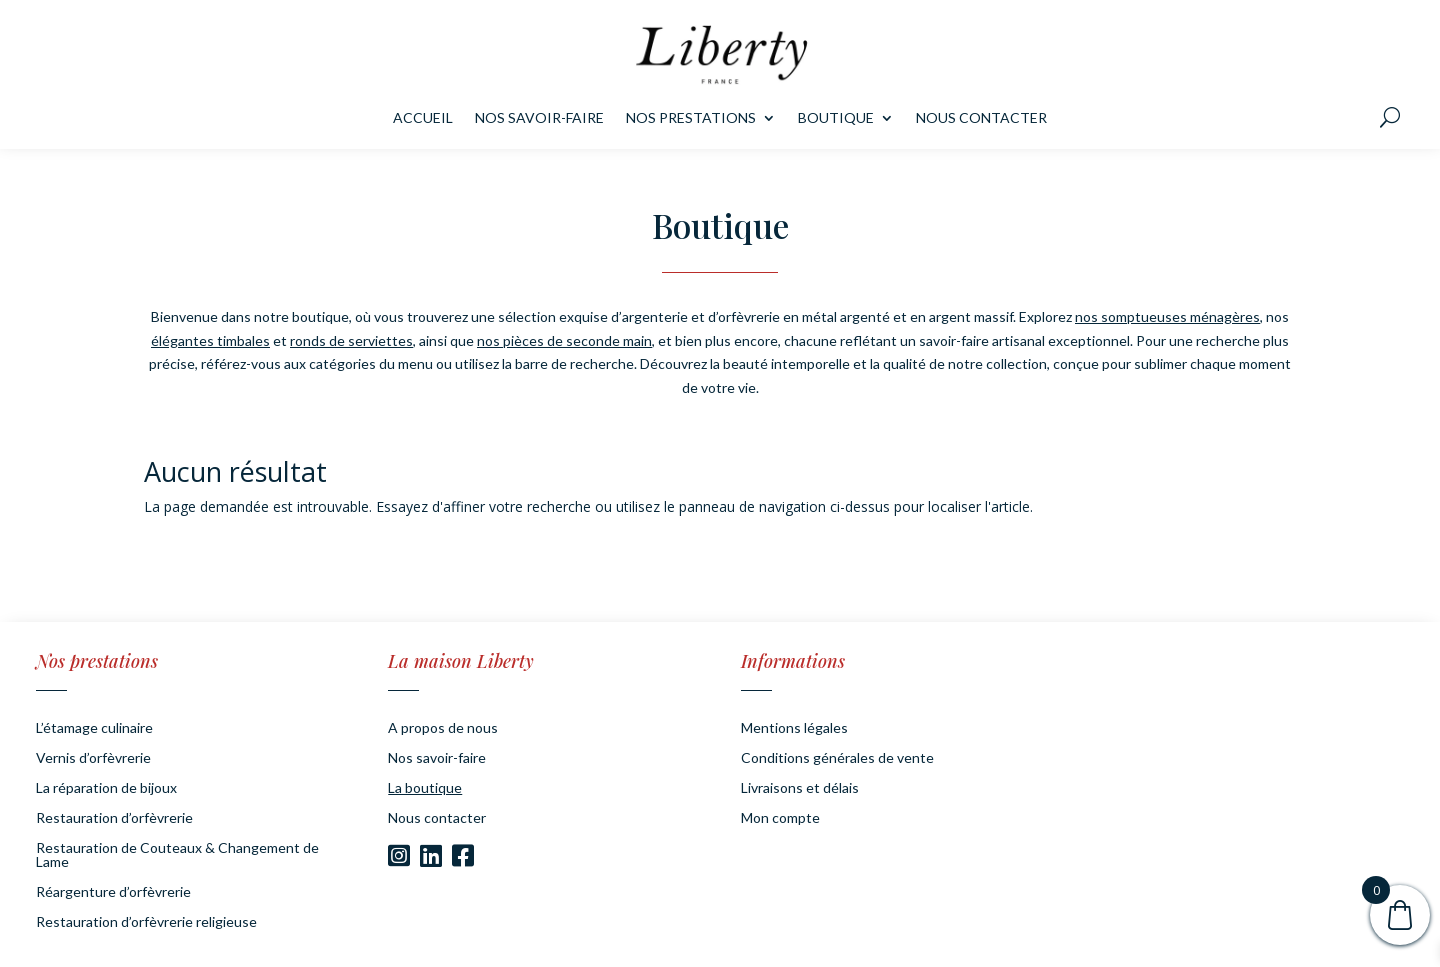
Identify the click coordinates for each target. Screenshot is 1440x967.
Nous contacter (981, 118)
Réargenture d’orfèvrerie (113, 892)
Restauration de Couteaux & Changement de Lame (177, 855)
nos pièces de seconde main (564, 340)
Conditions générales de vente (837, 758)
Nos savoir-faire (539, 118)
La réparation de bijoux (106, 788)
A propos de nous (443, 728)
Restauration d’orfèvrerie (114, 818)
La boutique (425, 788)
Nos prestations (691, 118)
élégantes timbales (210, 340)
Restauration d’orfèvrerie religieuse (146, 922)
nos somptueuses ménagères (1167, 316)
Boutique (836, 118)
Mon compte (780, 818)
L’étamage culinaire (94, 728)
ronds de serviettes (351, 340)
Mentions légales (794, 728)
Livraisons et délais (800, 788)
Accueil (423, 118)
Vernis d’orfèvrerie (93, 758)
